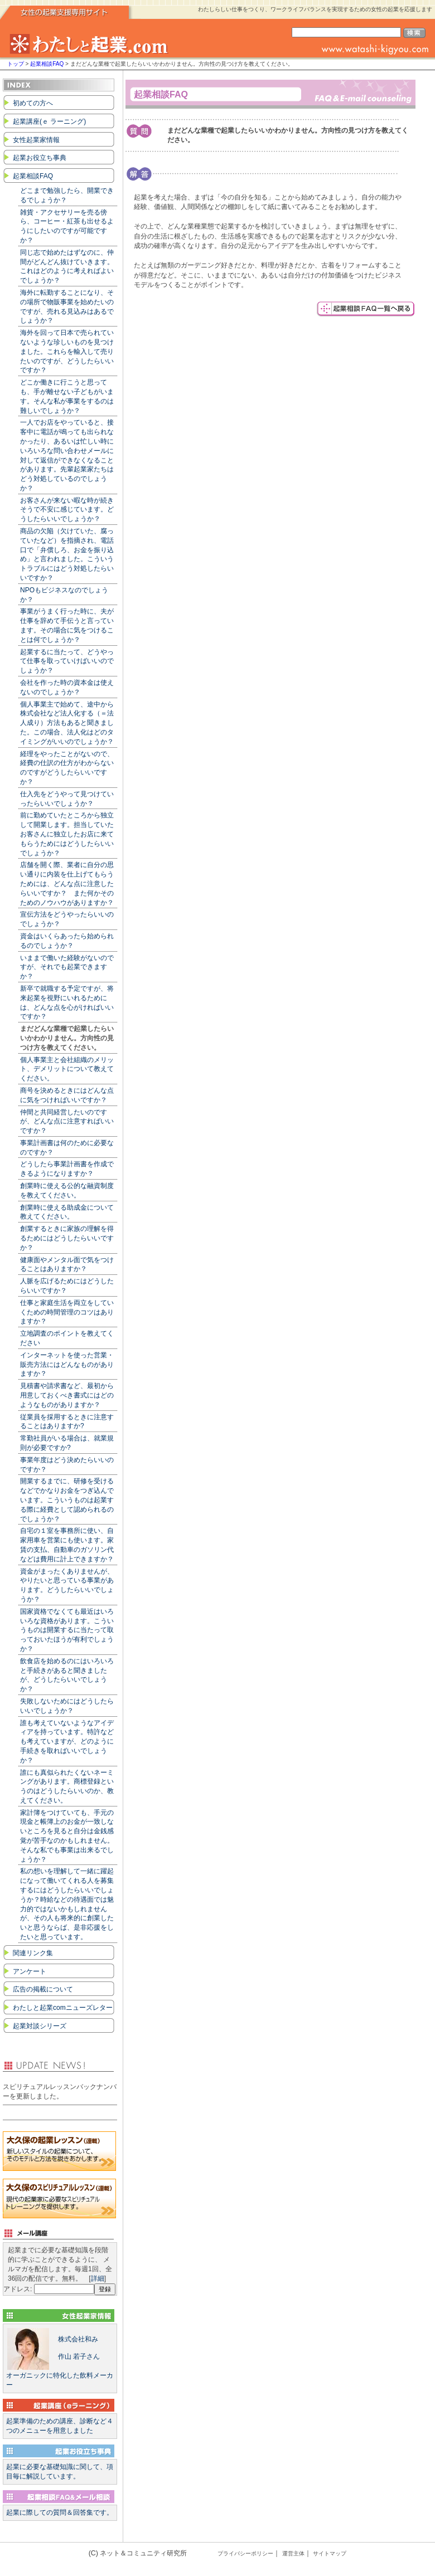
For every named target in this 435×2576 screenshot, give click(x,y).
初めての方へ (33, 103)
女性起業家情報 (36, 140)
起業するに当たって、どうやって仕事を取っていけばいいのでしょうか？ (67, 661)
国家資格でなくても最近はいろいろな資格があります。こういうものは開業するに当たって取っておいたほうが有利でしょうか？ (67, 1630)
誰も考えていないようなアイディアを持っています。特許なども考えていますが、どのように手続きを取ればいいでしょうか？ (67, 1741)
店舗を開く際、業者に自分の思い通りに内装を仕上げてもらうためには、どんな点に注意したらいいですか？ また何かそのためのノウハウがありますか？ (67, 883)
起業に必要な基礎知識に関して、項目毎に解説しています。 (59, 2471)
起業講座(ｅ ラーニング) (49, 121)
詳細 (97, 2278)
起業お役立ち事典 (39, 158)
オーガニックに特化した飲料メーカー (60, 2358)
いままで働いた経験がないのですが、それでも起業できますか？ (67, 967)
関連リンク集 (33, 1953)
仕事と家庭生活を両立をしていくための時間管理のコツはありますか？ (67, 1312)
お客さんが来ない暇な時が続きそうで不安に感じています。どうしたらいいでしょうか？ (67, 509)
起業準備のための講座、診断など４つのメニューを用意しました (59, 2425)
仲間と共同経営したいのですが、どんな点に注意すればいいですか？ (67, 1121)
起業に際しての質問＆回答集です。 (59, 2512)
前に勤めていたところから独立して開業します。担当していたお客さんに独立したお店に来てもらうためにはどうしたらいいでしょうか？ (67, 833)
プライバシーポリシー (245, 2553)
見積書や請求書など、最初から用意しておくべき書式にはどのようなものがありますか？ (67, 1395)
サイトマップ (329, 2553)
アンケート (29, 1971)
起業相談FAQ (47, 64)
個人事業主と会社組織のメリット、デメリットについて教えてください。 (67, 1069)
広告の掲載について (43, 1989)
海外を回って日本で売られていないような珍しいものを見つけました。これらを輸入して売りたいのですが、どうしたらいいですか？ (67, 351)
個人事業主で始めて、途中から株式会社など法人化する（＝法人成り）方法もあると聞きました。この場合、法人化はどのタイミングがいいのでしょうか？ (67, 723)
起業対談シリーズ (39, 2026)
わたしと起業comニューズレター (63, 2008)
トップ (15, 64)
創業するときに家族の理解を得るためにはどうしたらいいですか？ (67, 1238)
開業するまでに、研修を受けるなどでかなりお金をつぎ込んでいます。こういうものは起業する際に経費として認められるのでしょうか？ (67, 1499)
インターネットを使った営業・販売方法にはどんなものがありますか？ (67, 1364)
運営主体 (293, 2553)
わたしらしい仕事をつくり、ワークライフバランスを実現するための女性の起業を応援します (315, 9)
